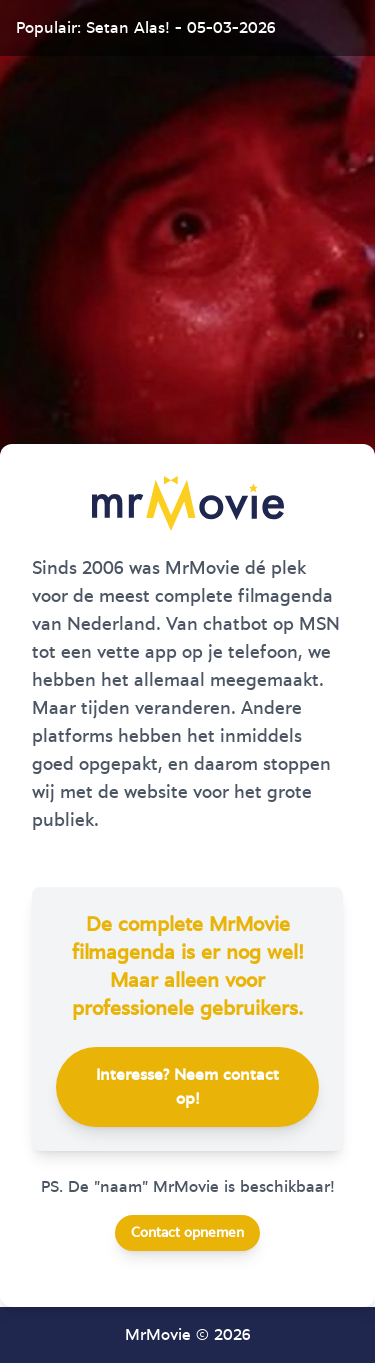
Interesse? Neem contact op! (187, 1087)
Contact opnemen (187, 1233)
